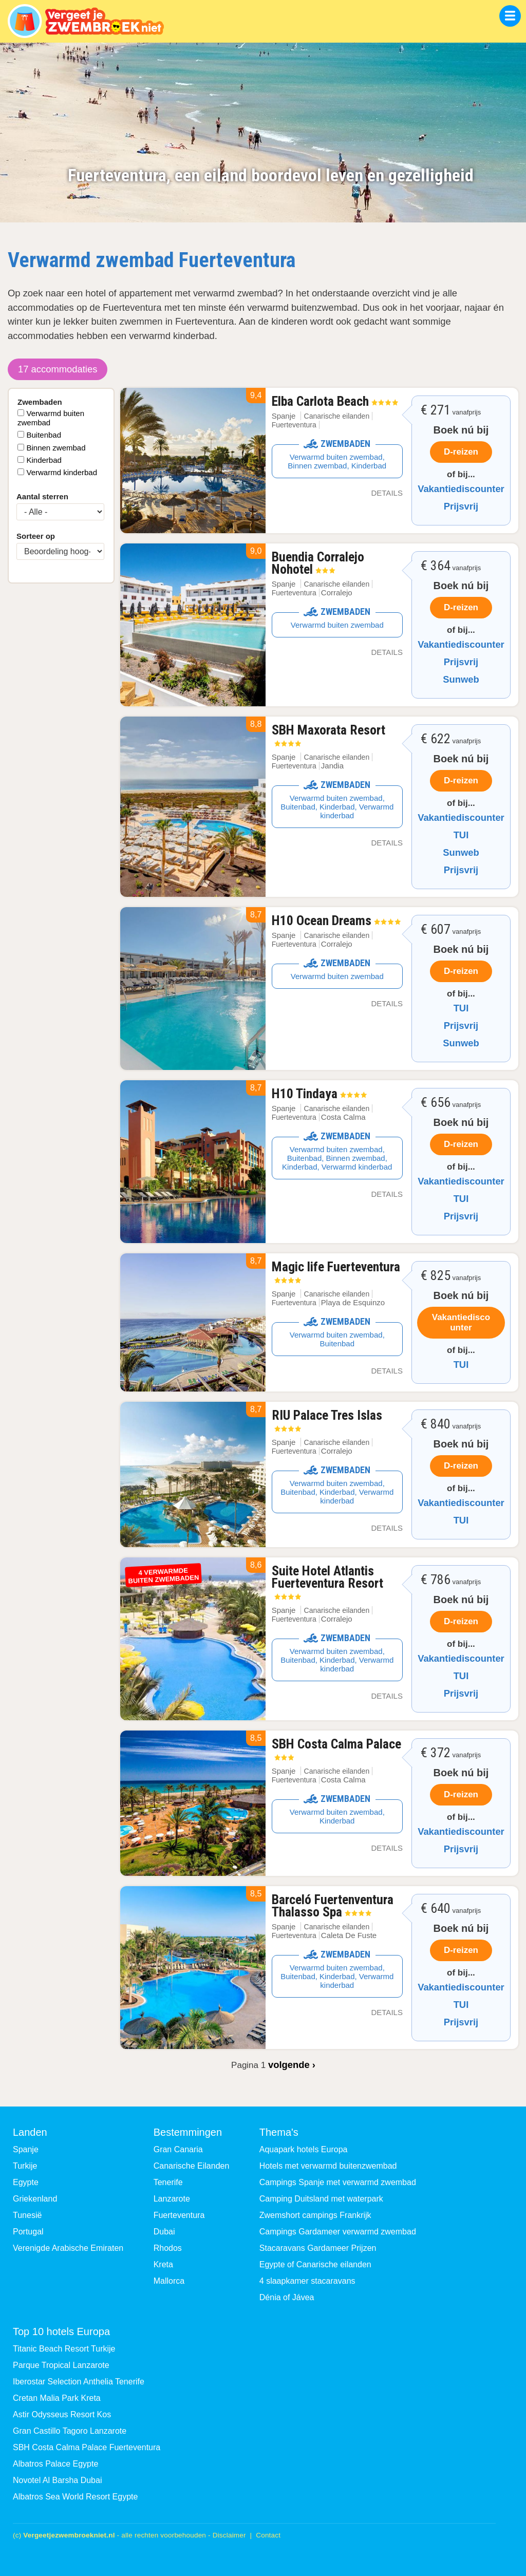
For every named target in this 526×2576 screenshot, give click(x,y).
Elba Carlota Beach (335, 401)
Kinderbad (43, 460)
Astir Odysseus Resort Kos (62, 2414)
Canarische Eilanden (192, 2165)
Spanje (284, 415)
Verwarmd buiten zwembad (50, 418)
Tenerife (168, 2182)
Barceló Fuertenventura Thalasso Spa (332, 1906)
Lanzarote (172, 2198)
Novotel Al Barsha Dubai (57, 2480)
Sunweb (461, 679)
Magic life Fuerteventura (336, 1271)
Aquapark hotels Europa (303, 2149)
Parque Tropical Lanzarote (61, 2365)
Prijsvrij (461, 506)
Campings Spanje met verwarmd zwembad (337, 2182)
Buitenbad (43, 434)
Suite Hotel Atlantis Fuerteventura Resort (327, 1581)
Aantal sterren (42, 496)
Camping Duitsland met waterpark (321, 2198)
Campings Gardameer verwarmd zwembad (337, 2231)
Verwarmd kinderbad (61, 472)
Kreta (163, 2264)
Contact (268, 2535)
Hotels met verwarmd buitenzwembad (328, 2165)
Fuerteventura (179, 2215)
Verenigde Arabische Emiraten (68, 2248)
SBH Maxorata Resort (328, 734)
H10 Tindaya (319, 1093)
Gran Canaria (178, 2149)
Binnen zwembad (55, 447)
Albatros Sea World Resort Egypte (75, 2496)
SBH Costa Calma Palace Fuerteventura (86, 2447)
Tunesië (27, 2215)
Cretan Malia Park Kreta (57, 2398)
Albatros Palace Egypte (55, 2463)
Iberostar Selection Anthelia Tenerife (78, 2381)
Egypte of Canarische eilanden (315, 2264)
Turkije (25, 2165)
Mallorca (169, 2281)
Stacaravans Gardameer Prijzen (318, 2248)
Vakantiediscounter (461, 488)
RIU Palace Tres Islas (327, 1419)
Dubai (164, 2231)
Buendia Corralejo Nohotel (318, 563)
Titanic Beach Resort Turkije (64, 2348)
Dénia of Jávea (286, 2297)
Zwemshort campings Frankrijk (315, 2215)
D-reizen (461, 452)
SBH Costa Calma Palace (336, 1748)
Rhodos (168, 2248)
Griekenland (35, 2198)
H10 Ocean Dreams (336, 920)
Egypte (26, 2182)
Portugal (28, 2231)
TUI (461, 835)
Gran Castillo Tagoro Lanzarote (69, 2431)
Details (386, 492)
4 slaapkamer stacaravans (307, 2281)
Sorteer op (35, 536)
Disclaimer (229, 2535)
